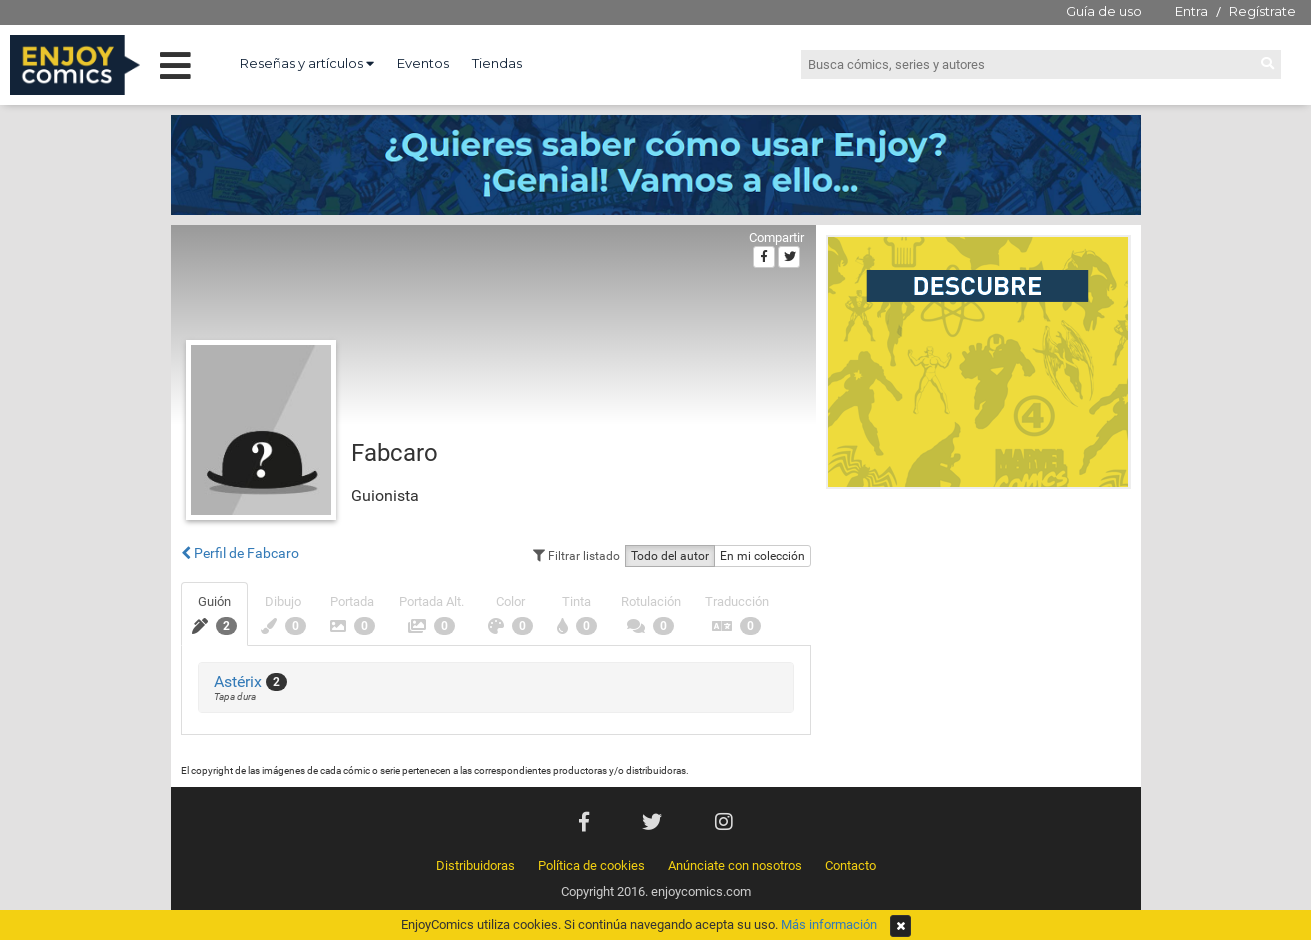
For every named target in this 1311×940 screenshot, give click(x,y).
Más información (829, 924)
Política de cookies (591, 865)
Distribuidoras (475, 865)
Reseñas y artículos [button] (307, 63)
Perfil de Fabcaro (240, 553)
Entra (1191, 11)
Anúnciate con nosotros (735, 865)
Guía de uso (1104, 11)
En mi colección (762, 556)
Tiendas (497, 63)
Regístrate (1262, 11)
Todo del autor (670, 556)
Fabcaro (394, 453)
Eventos (423, 63)
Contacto (850, 865)
